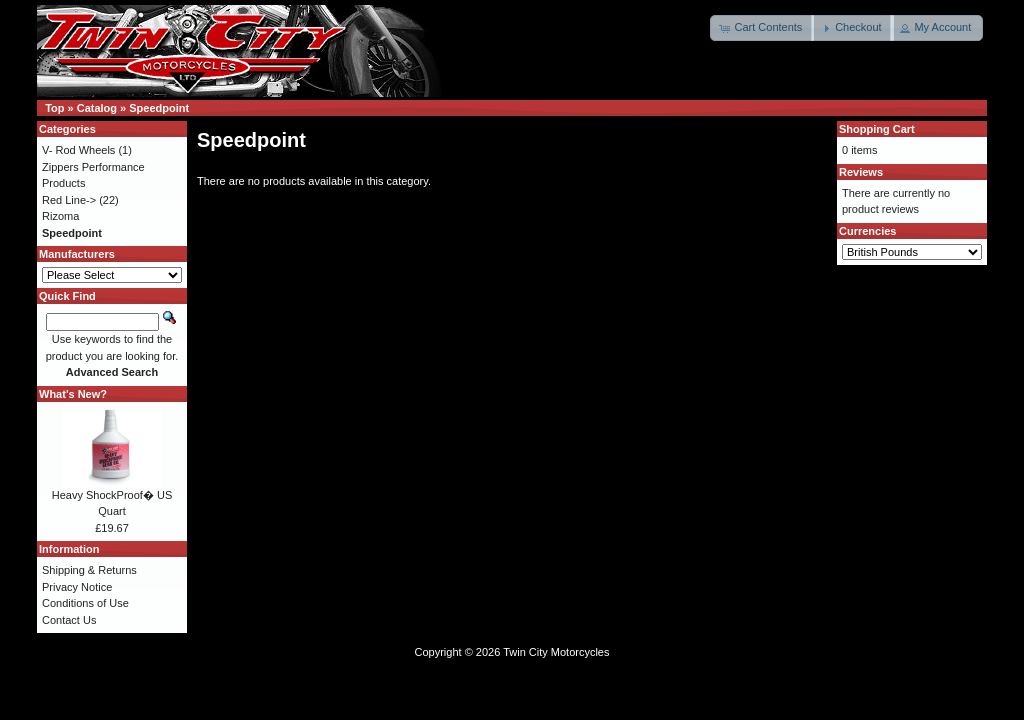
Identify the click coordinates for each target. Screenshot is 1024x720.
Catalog (97, 108)
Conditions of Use (85, 603)
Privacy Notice (77, 587)
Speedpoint (159, 108)
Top (54, 108)
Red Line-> (69, 200)
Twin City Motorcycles (556, 652)
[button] (762, 28)
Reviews (861, 172)
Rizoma (60, 216)
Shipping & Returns (89, 570)
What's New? (73, 394)
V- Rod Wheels (78, 150)
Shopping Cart (877, 129)
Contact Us (69, 620)
